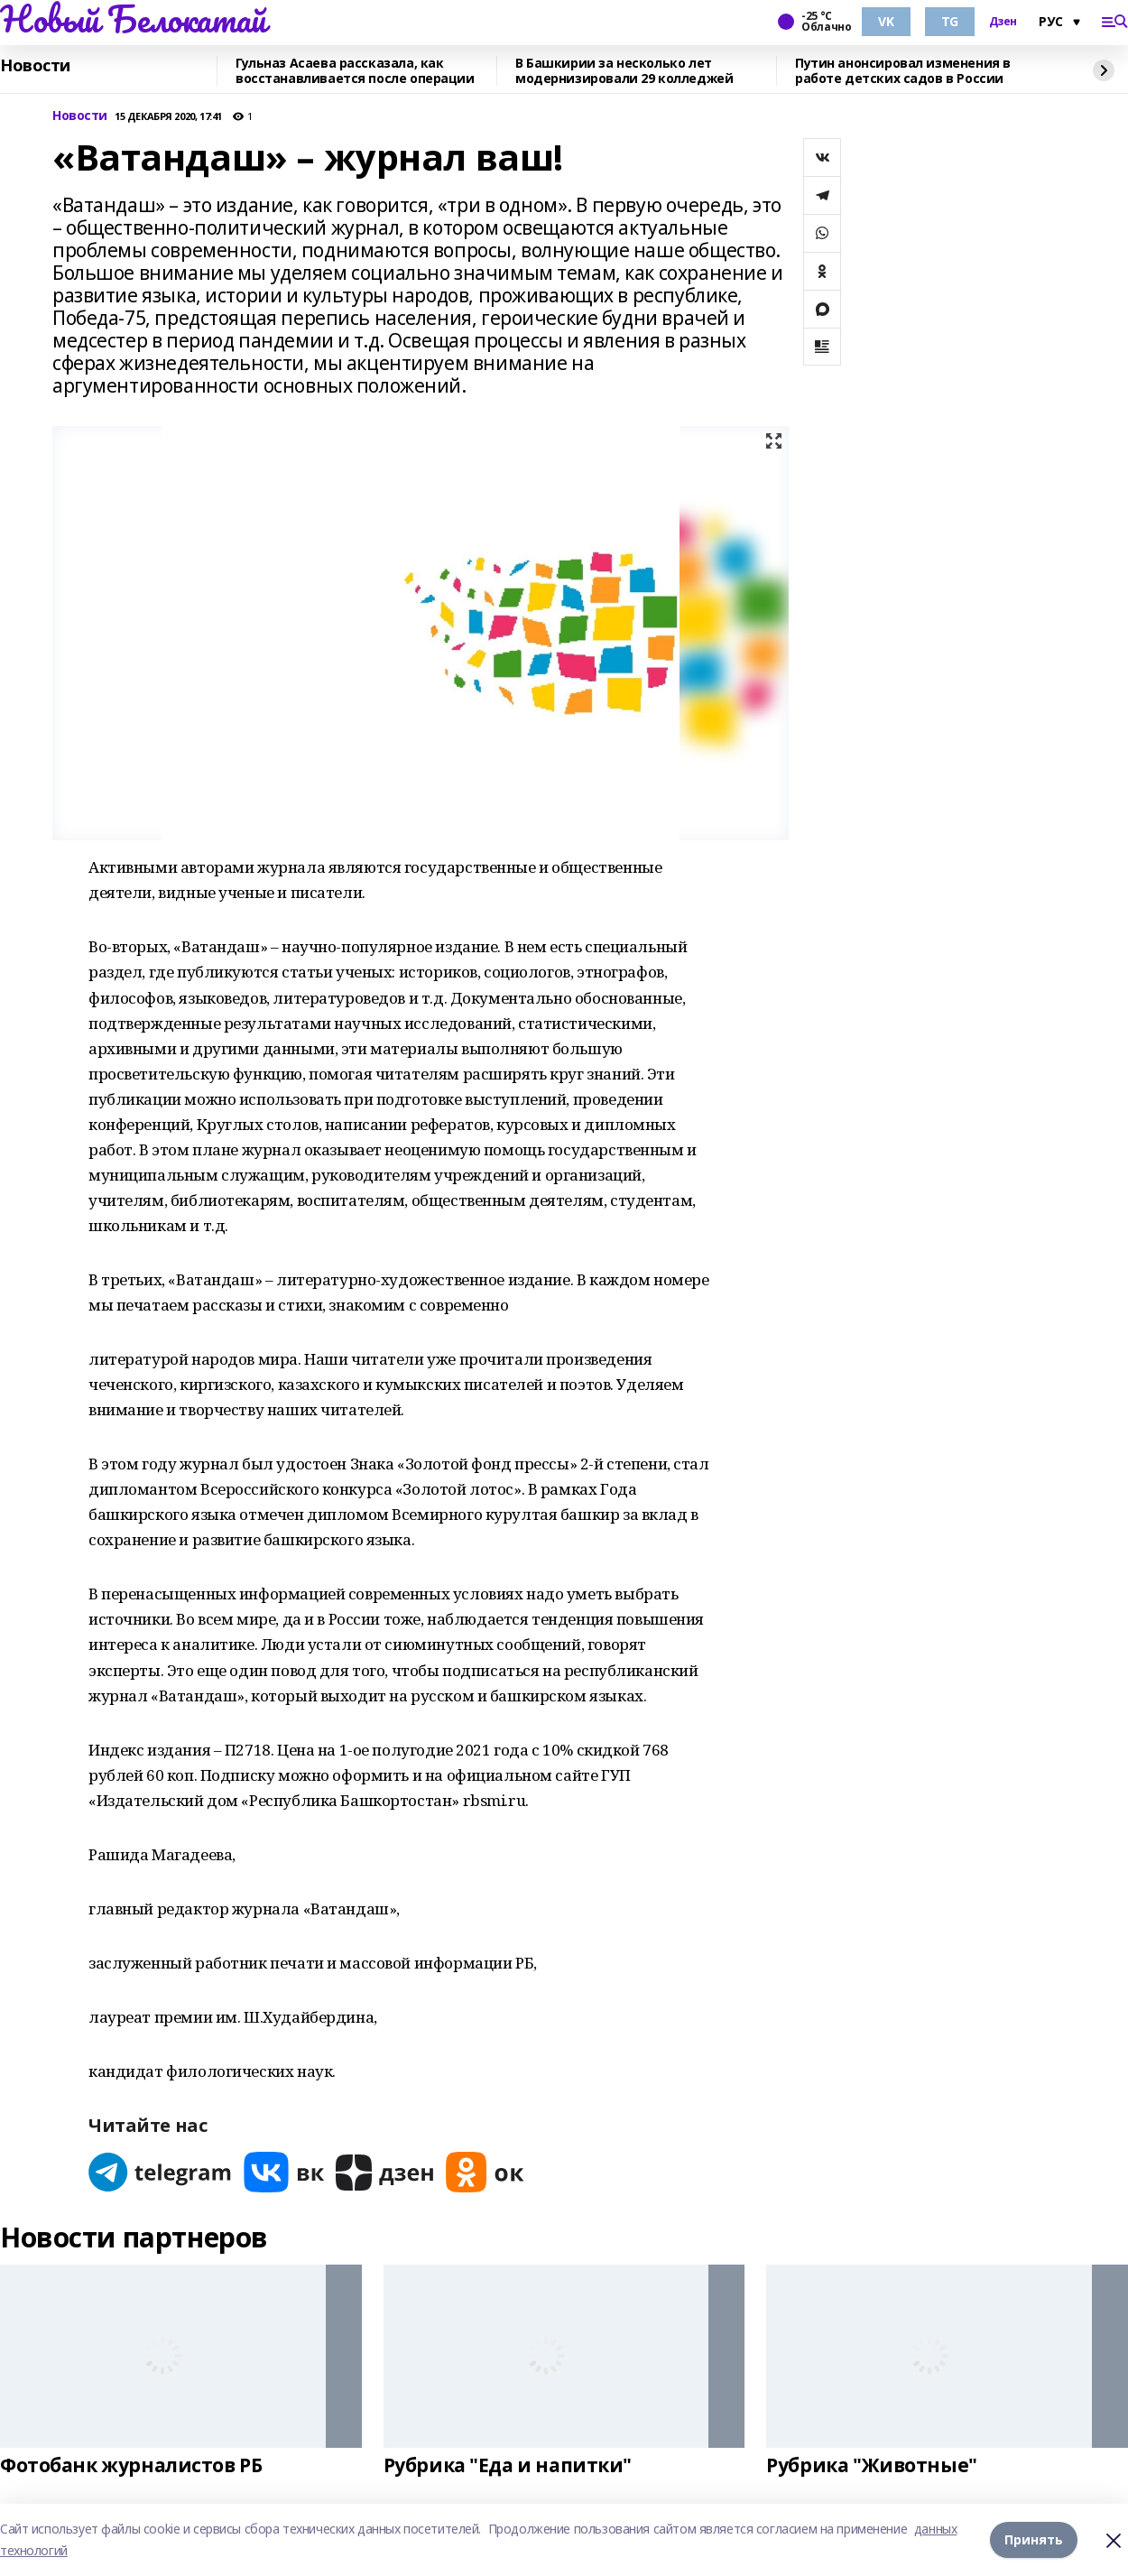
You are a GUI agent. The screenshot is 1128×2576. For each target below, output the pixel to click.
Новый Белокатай (133, 19)
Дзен (1003, 21)
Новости (35, 66)
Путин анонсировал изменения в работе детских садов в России (903, 71)
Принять (1033, 2539)
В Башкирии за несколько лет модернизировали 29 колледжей (624, 71)
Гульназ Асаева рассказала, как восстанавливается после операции (355, 71)
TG (949, 21)
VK (885, 21)
